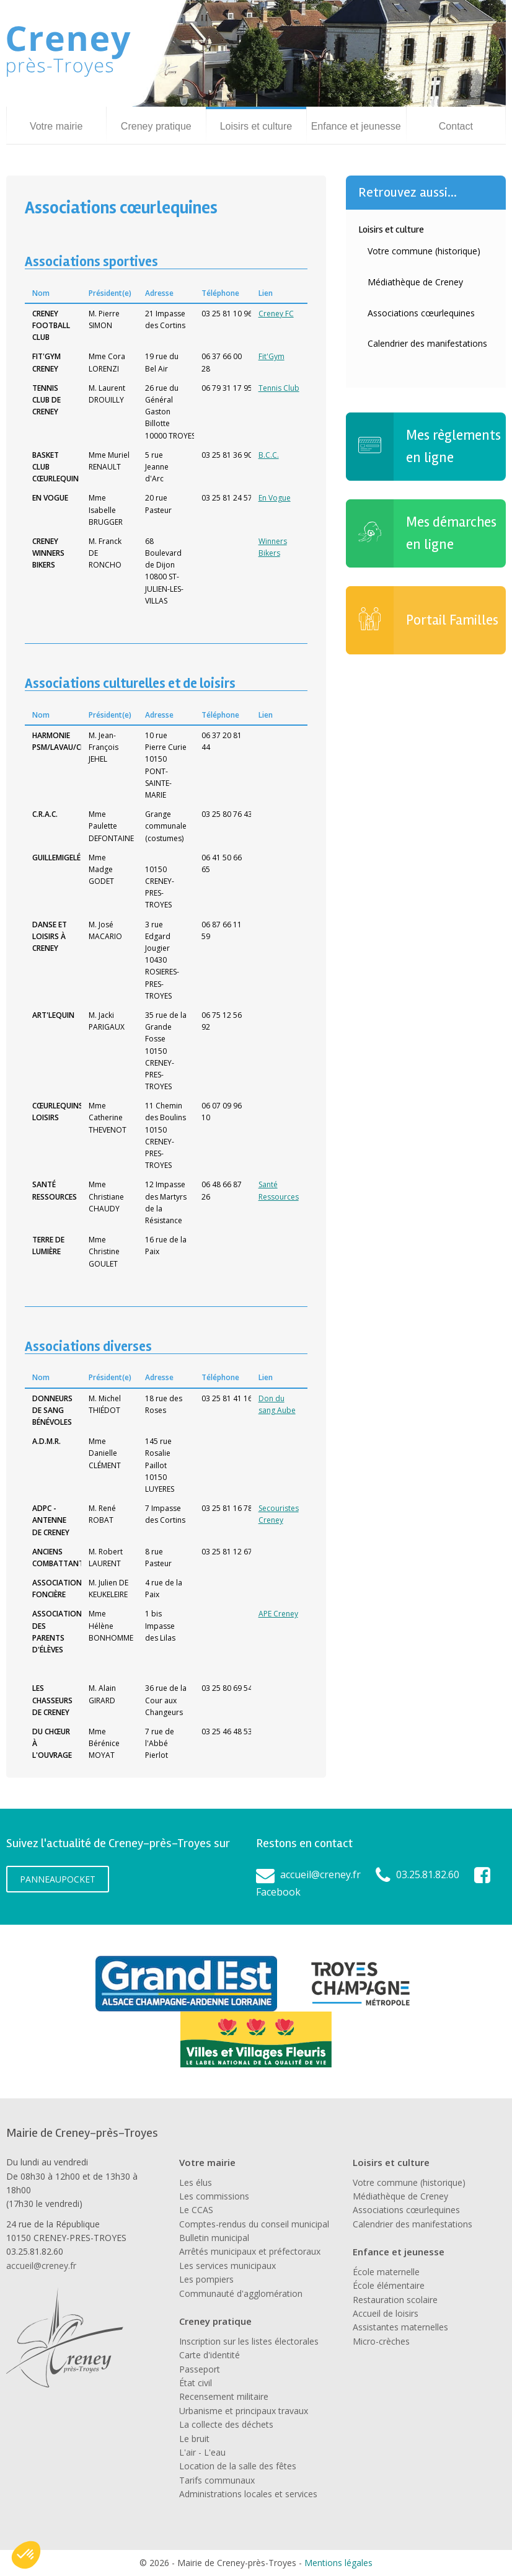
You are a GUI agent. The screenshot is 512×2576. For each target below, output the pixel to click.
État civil (195, 2383)
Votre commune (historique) (424, 251)
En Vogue (274, 497)
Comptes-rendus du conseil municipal (254, 2224)
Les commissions (214, 2196)
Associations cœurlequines (421, 313)
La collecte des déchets (226, 2424)
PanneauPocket (57, 1879)
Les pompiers (206, 2279)
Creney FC (276, 313)
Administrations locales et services (248, 2494)
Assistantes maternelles (400, 2327)
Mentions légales (338, 2563)
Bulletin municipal (214, 2238)
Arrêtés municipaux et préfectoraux (249, 2251)
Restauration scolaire (395, 2300)
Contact (456, 126)
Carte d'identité (209, 2355)
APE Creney (278, 1613)
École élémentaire (389, 2285)
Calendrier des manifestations (427, 343)
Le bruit (194, 2439)
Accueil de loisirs (385, 2313)
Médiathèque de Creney (415, 282)
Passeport (199, 2369)
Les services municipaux (227, 2265)
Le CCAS (196, 2210)
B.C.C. (268, 455)
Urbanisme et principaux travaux (243, 2411)
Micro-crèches (381, 2341)
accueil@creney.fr (320, 1874)
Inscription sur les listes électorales (249, 2341)
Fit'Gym (271, 356)
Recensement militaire (223, 2396)
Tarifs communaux (217, 2480)
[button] (26, 2555)
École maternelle (386, 2272)
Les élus (195, 2182)
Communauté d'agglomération (240, 2293)
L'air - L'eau (202, 2452)
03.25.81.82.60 (427, 1874)
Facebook (278, 1892)
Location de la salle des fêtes (237, 2466)
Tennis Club (278, 388)
